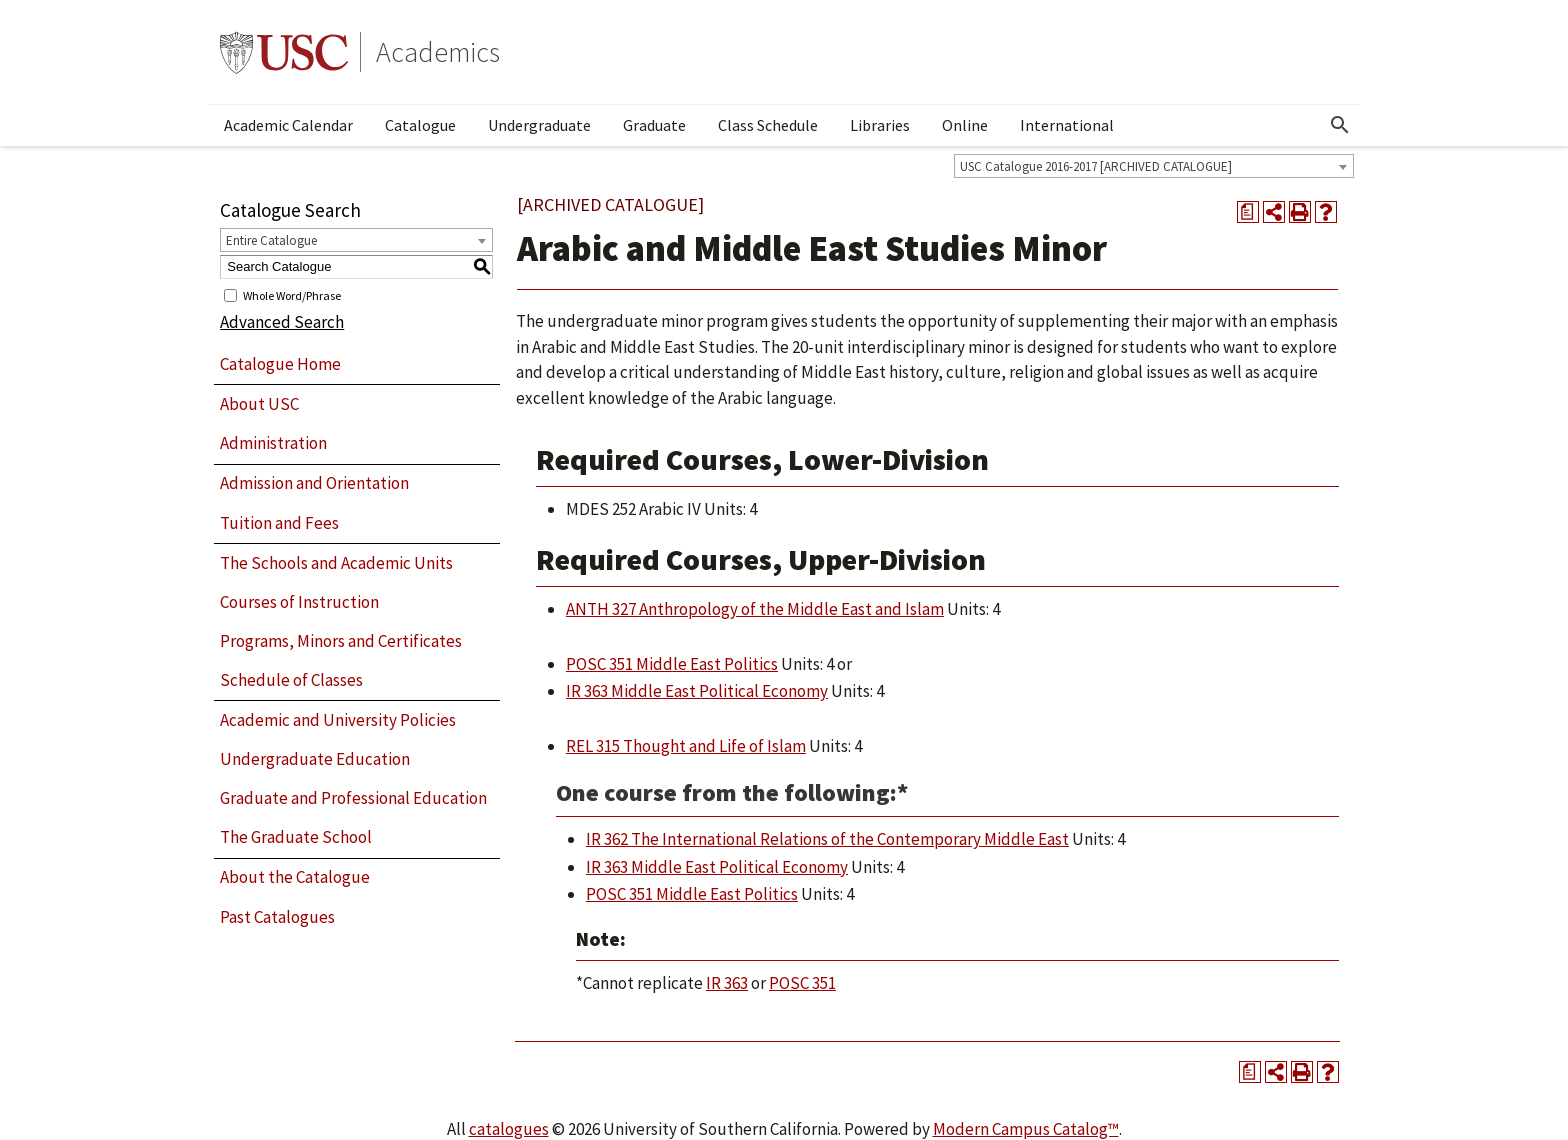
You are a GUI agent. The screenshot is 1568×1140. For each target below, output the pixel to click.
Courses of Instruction (299, 602)
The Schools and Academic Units (336, 563)
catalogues (509, 1129)
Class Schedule (768, 125)
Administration (273, 443)
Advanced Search (282, 322)
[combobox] (1154, 166)
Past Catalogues (277, 917)
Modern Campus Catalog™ (1026, 1129)
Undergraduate (539, 125)
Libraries (880, 125)
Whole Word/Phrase (292, 294)
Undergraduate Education (315, 759)
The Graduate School (296, 837)
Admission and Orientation (314, 483)
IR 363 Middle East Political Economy (697, 691)
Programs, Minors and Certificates (341, 641)
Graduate (654, 125)
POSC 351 (802, 983)
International (1067, 125)
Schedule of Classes (291, 680)
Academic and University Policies (338, 720)
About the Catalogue (295, 877)
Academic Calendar (288, 125)
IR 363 (727, 983)
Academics (438, 52)
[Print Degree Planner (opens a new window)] (1248, 212)
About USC (259, 404)
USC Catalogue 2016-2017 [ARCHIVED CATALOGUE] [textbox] (1096, 166)
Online (965, 125)
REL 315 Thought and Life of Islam (686, 746)
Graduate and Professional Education (353, 798)
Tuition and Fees (279, 523)
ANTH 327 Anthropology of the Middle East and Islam (755, 609)
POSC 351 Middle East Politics (672, 664)
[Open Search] (1340, 125)
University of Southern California (284, 52)
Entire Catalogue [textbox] (271, 240)
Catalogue (420, 125)
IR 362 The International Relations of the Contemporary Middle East (827, 839)
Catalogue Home (280, 364)
